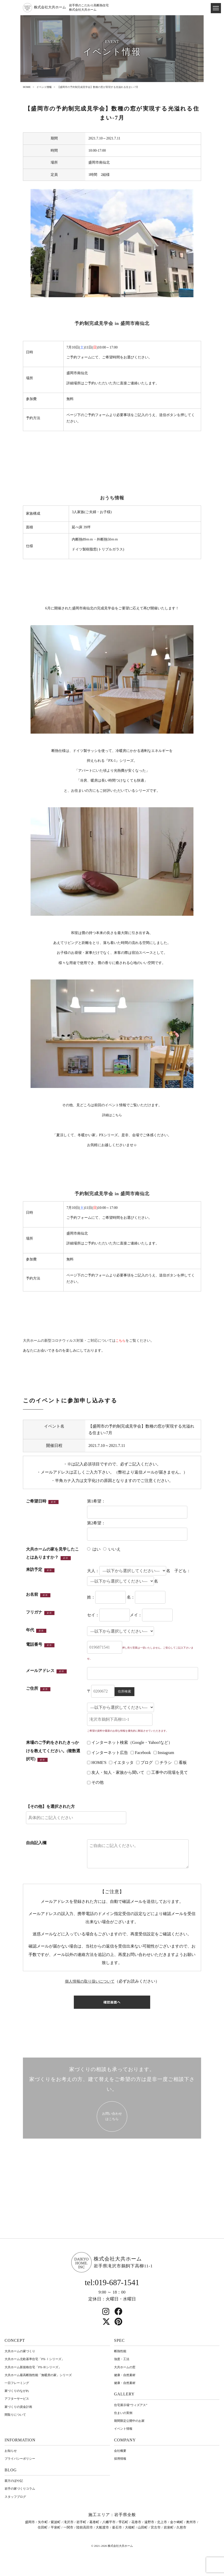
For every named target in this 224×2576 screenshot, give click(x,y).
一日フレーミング (17, 2386)
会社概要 (120, 2454)
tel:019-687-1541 (112, 2283)
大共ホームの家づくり (20, 2354)
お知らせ (11, 2454)
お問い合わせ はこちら (112, 2116)
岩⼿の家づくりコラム (20, 2492)
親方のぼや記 (14, 2484)
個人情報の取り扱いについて (89, 1981)
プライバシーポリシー (20, 2462)
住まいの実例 (123, 2416)
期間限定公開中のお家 (129, 2424)
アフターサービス (17, 2402)
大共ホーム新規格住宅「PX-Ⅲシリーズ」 (33, 2370)
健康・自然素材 (124, 2378)
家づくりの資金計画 (18, 2410)
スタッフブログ (15, 2500)
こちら (121, 1340)
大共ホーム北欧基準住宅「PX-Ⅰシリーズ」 (34, 2362)
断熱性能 (120, 2354)
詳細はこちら (112, 1115)
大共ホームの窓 (124, 2370)
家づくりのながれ (17, 2394)
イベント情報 (123, 2432)
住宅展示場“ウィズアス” (130, 2408)
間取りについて (15, 2418)
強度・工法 (121, 2362)
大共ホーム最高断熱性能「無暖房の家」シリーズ (38, 2378)
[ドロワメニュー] (216, 8)
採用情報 (120, 2462)
